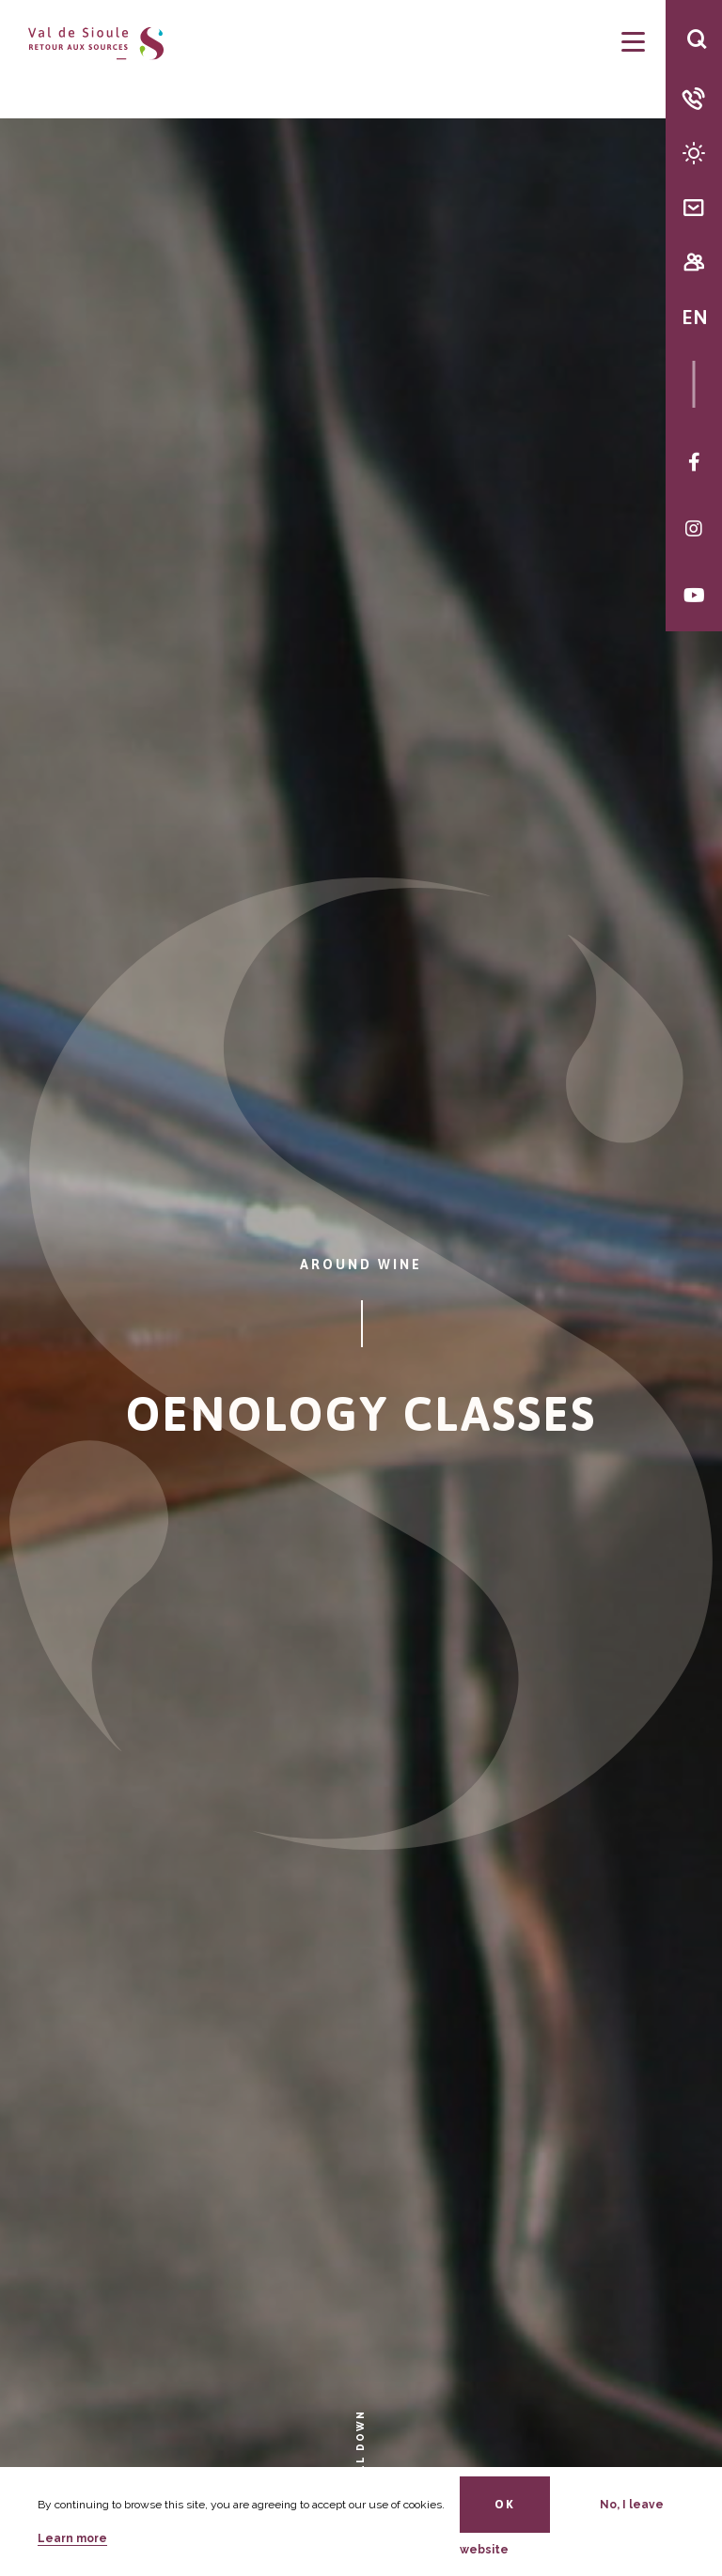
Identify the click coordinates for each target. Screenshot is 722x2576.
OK (504, 2504)
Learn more (72, 2538)
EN (694, 316)
